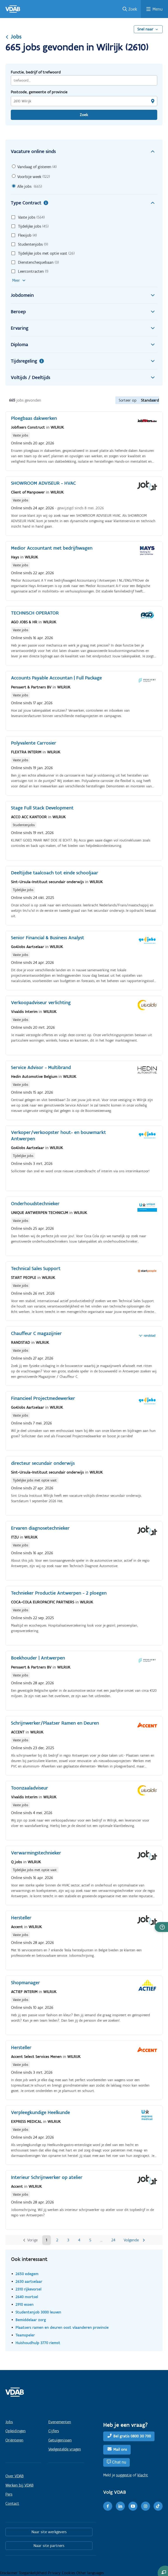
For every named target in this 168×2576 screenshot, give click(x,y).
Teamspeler (25, 2335)
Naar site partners (49, 2545)
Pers (8, 2494)
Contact (12, 2503)
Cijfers (53, 2430)
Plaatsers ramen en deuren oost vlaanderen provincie (62, 2327)
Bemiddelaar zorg (31, 2319)
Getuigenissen (60, 2440)
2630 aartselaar (29, 2281)
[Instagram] (145, 2506)
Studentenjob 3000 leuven (38, 2312)
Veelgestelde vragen (64, 2449)
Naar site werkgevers (49, 2531)
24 (113, 2240)
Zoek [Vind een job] (84, 114)
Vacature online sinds (84, 151)
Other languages (90, 2572)
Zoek (132, 9)
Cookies (69, 2572)
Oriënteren (14, 2440)
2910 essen (25, 2304)
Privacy (55, 2572)
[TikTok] (158, 2506)
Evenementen (59, 2421)
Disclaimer (9, 2572)
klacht (142, 2475)
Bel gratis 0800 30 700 (132, 2436)
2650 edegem (27, 2273)
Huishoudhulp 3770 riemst (38, 2342)
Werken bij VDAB (19, 2485)
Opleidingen (15, 2430)
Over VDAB (14, 2475)
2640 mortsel (27, 2296)
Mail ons (120, 2449)
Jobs (13, 36)
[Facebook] (107, 2506)
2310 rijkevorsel (28, 2289)
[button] (161, 1927)
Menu (157, 9)
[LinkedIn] (120, 2506)
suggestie (124, 2475)
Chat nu (119, 2462)
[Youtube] (132, 2506)
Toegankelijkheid (33, 2572)
